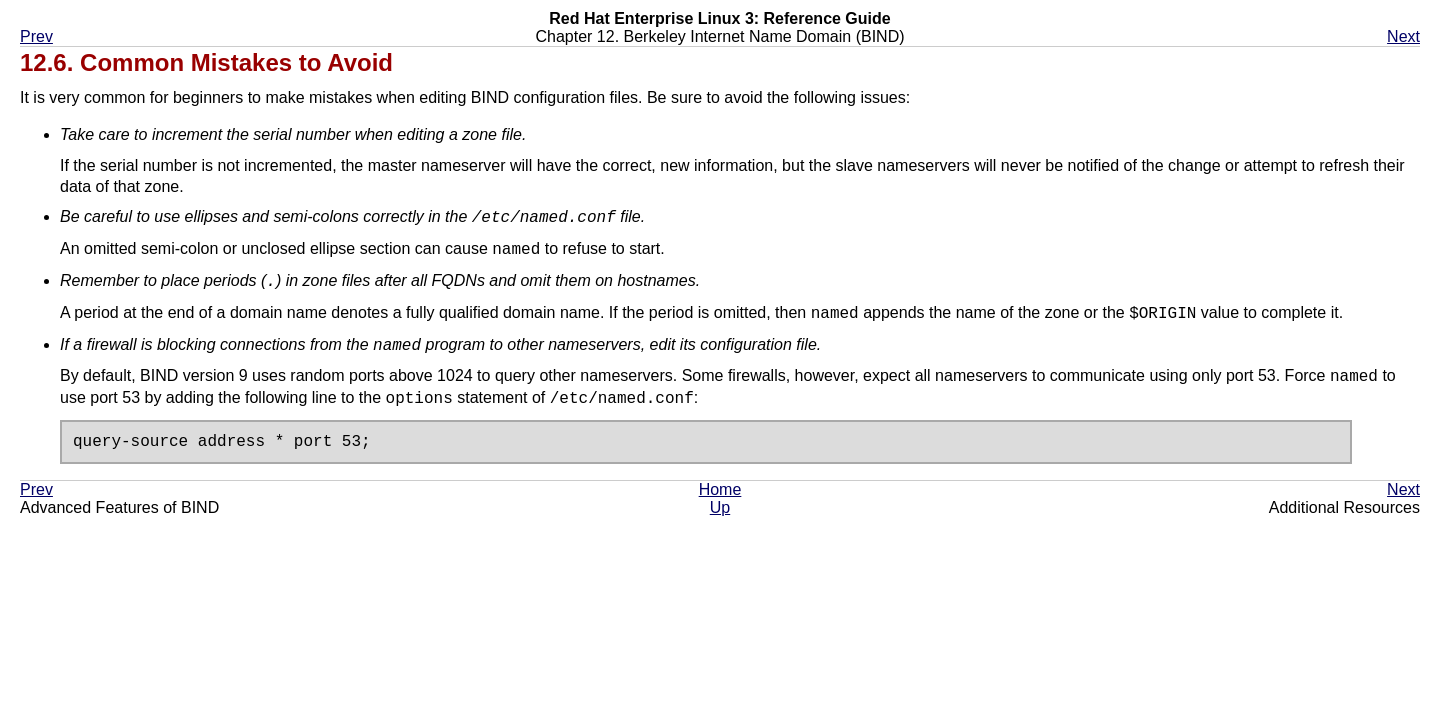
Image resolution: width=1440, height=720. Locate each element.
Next (1403, 36)
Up (720, 508)
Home (720, 490)
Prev (36, 36)
